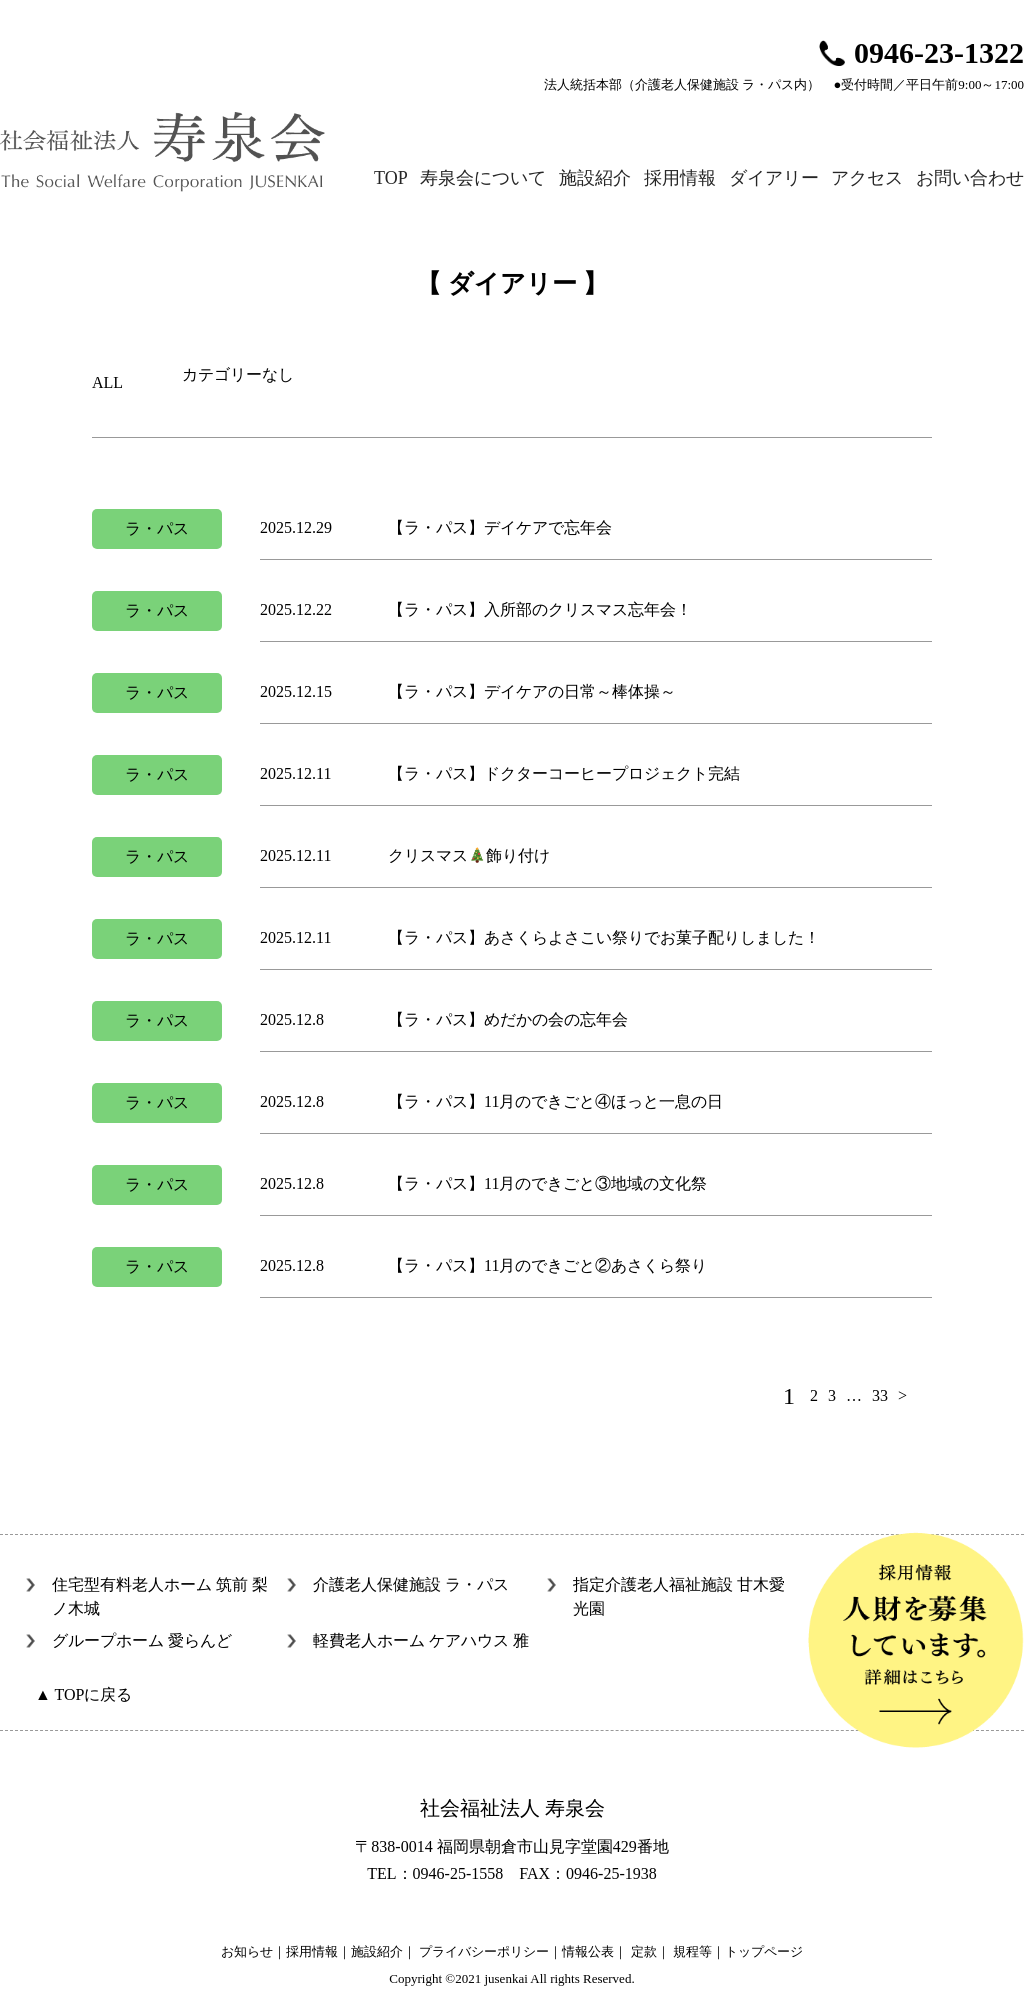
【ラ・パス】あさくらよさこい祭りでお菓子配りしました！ (604, 937)
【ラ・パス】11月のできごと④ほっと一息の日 (555, 1101)
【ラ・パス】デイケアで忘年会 (500, 527)
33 (880, 1395)
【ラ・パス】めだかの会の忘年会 (508, 1019)
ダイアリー (774, 178)
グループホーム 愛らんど (142, 1640)
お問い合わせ (970, 178)
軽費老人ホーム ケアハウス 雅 (421, 1640)
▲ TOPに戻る (83, 1694)
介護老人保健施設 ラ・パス (411, 1584)
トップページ (764, 1951)
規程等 (692, 1951)
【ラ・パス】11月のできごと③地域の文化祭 (547, 1183)
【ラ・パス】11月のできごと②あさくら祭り (547, 1265)
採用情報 (680, 178)
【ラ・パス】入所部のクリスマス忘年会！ (540, 609)
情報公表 (588, 1951)
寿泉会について (483, 178)
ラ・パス (157, 528)
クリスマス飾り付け (469, 855)
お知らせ (247, 1951)
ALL (107, 382)
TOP (391, 178)
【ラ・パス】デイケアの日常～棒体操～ (532, 691)
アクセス (867, 178)
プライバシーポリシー (484, 1951)
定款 (644, 1951)
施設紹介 (595, 178)
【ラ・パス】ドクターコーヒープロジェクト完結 (564, 773)
